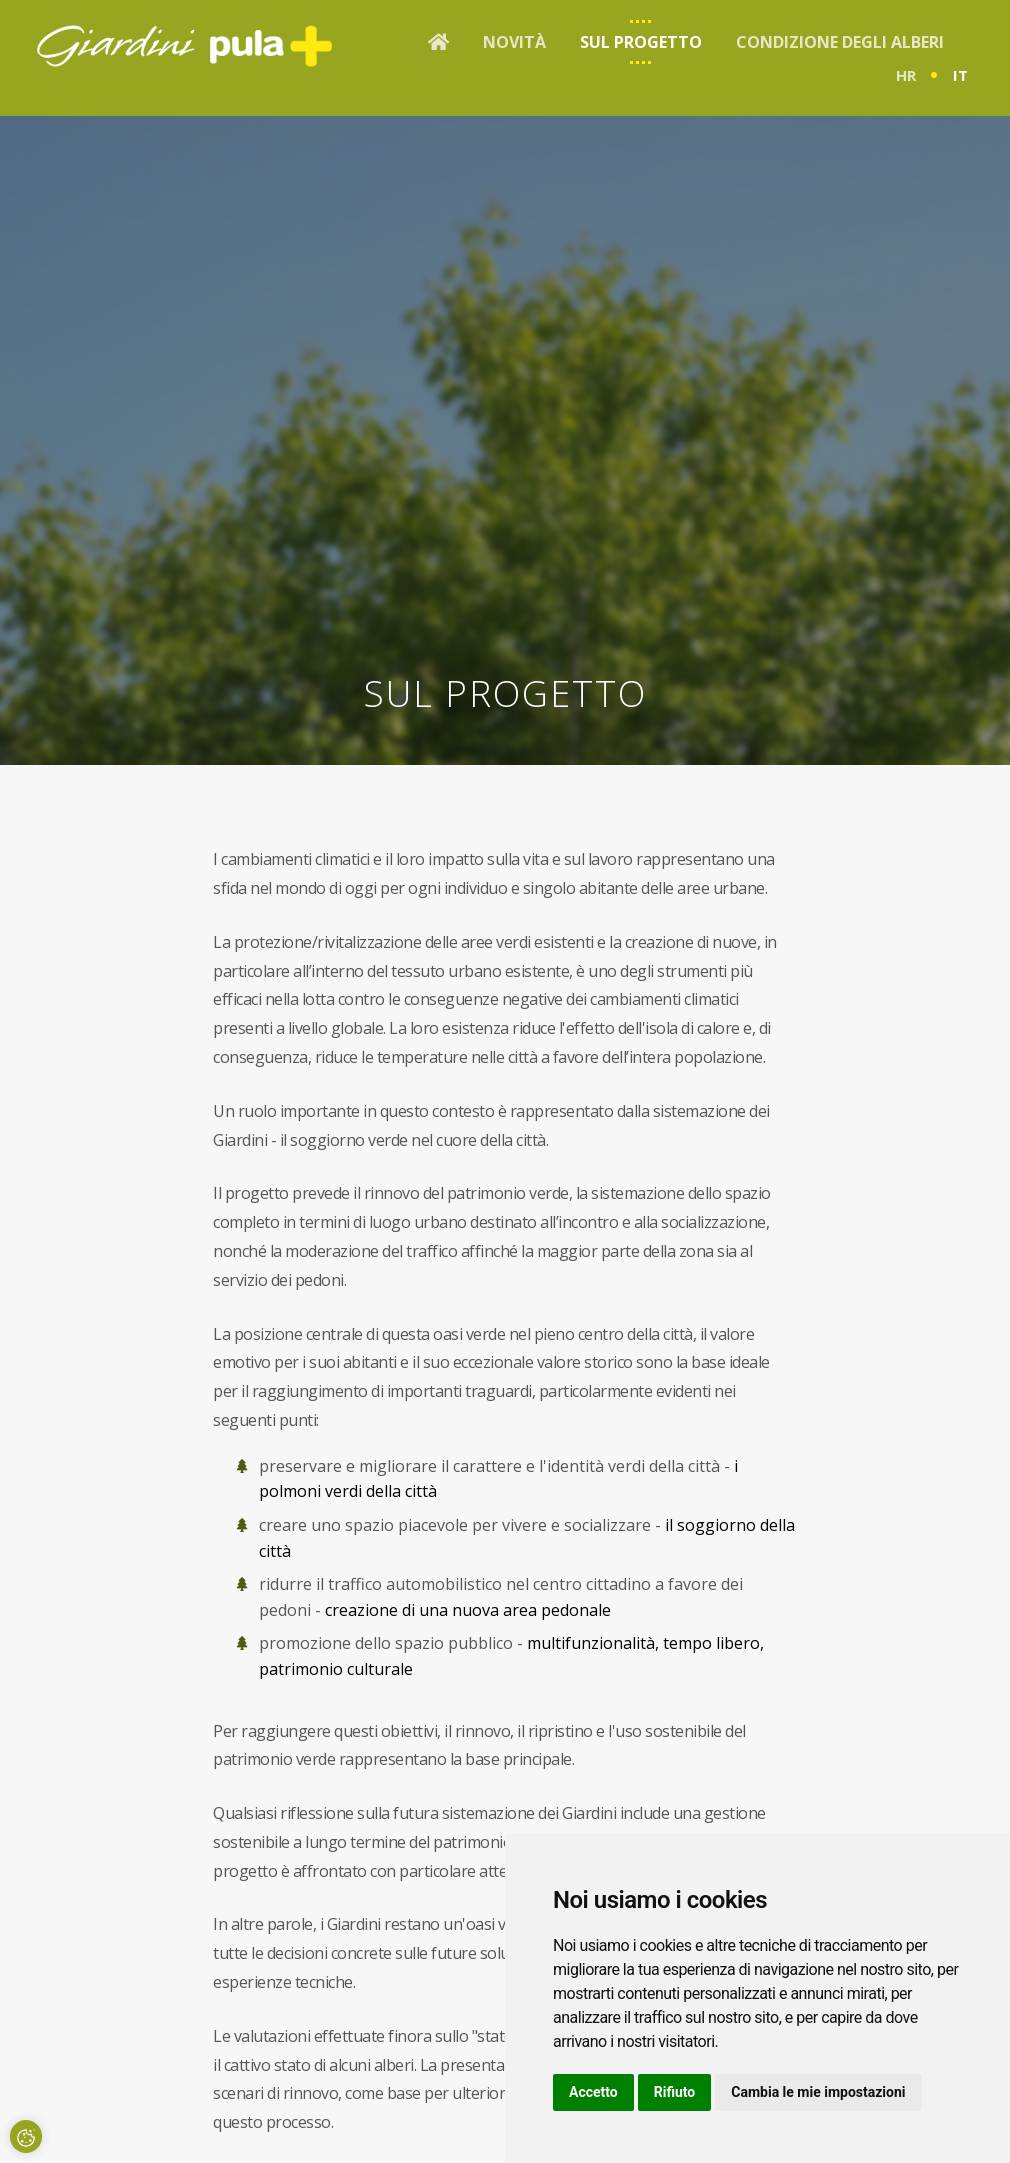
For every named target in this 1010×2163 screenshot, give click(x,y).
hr (906, 75)
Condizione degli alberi (840, 42)
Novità (514, 42)
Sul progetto (641, 42)
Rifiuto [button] (675, 2092)
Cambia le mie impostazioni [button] (818, 2092)
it (960, 75)
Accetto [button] (593, 2092)
